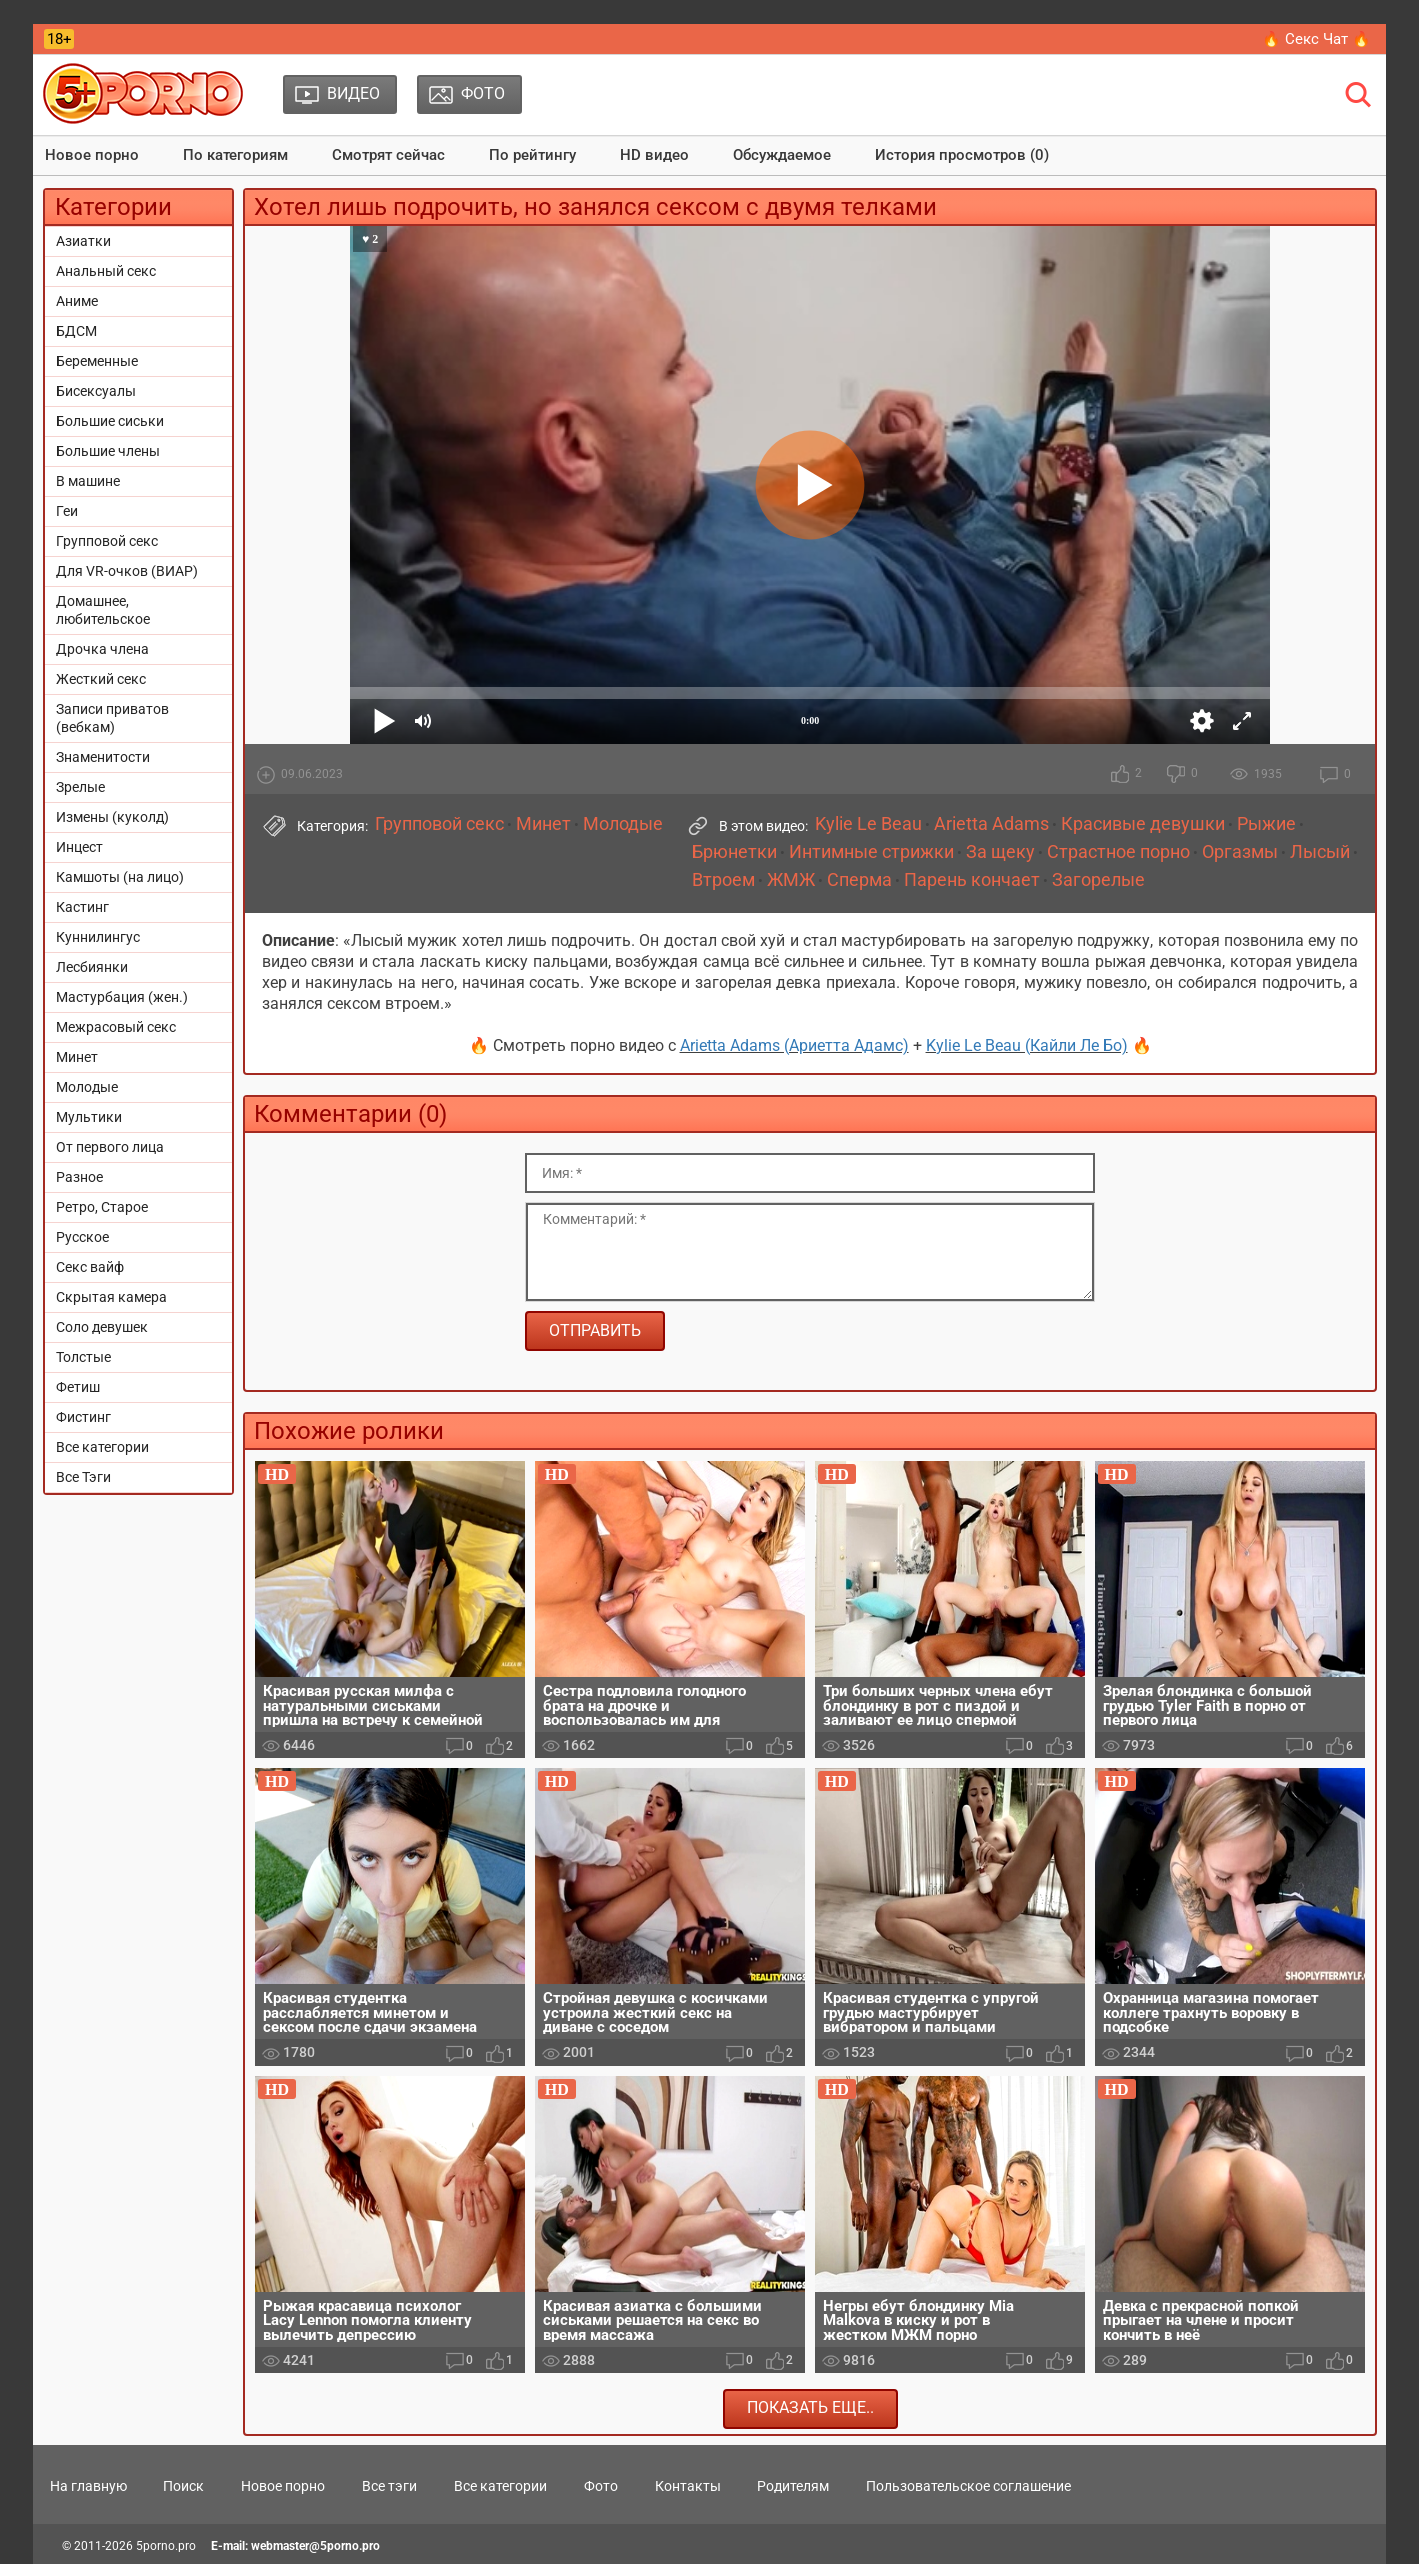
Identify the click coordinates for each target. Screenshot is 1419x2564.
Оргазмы (1240, 852)
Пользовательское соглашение (968, 2486)
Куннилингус (98, 937)
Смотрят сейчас (388, 155)
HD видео (654, 155)
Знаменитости (103, 757)
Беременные (97, 361)
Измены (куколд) (112, 817)
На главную (88, 2486)
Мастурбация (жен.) (122, 997)
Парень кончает (972, 880)
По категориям (235, 155)
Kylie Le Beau (868, 824)
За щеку (1000, 852)
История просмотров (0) (962, 155)
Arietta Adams (991, 824)
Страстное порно (1118, 852)
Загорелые (1098, 880)
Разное (79, 1177)
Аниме (77, 301)
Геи (67, 511)
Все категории (102, 1447)
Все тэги (389, 2486)
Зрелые (80, 787)
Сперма (859, 880)
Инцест (79, 847)
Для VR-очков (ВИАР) (127, 571)
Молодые (87, 1087)
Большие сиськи (110, 421)
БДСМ (76, 331)
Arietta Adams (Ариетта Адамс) (794, 1045)
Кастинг (82, 907)
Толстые (83, 1357)
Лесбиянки (92, 967)
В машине (88, 481)
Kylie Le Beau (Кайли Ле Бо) (1027, 1045)
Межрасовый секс (116, 1027)
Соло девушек (102, 1327)
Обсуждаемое (782, 155)
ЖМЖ (791, 880)
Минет (77, 1057)
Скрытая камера (111, 1297)
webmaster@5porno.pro (315, 2546)
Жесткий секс (101, 679)
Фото (601, 2486)
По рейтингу (532, 155)
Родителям (793, 2486)
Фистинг (83, 1417)
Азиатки (83, 241)
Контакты (688, 2486)
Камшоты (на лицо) (120, 877)
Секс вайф (90, 1267)
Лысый (1320, 852)
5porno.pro (166, 2546)
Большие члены (108, 451)
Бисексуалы (96, 391)
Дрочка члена (102, 649)
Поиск (183, 2486)
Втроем (723, 880)
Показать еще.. (810, 2407)
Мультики (89, 1117)
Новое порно (92, 155)
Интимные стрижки (871, 852)
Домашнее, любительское (103, 610)
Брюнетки (734, 852)
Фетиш (78, 1387)
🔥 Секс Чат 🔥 (1316, 39)
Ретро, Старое (102, 1207)
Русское (82, 1237)
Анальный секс (106, 271)
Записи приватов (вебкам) (112, 718)
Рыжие (1266, 824)
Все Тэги (83, 1477)
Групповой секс (107, 541)
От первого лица (110, 1147)
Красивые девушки (1143, 824)
